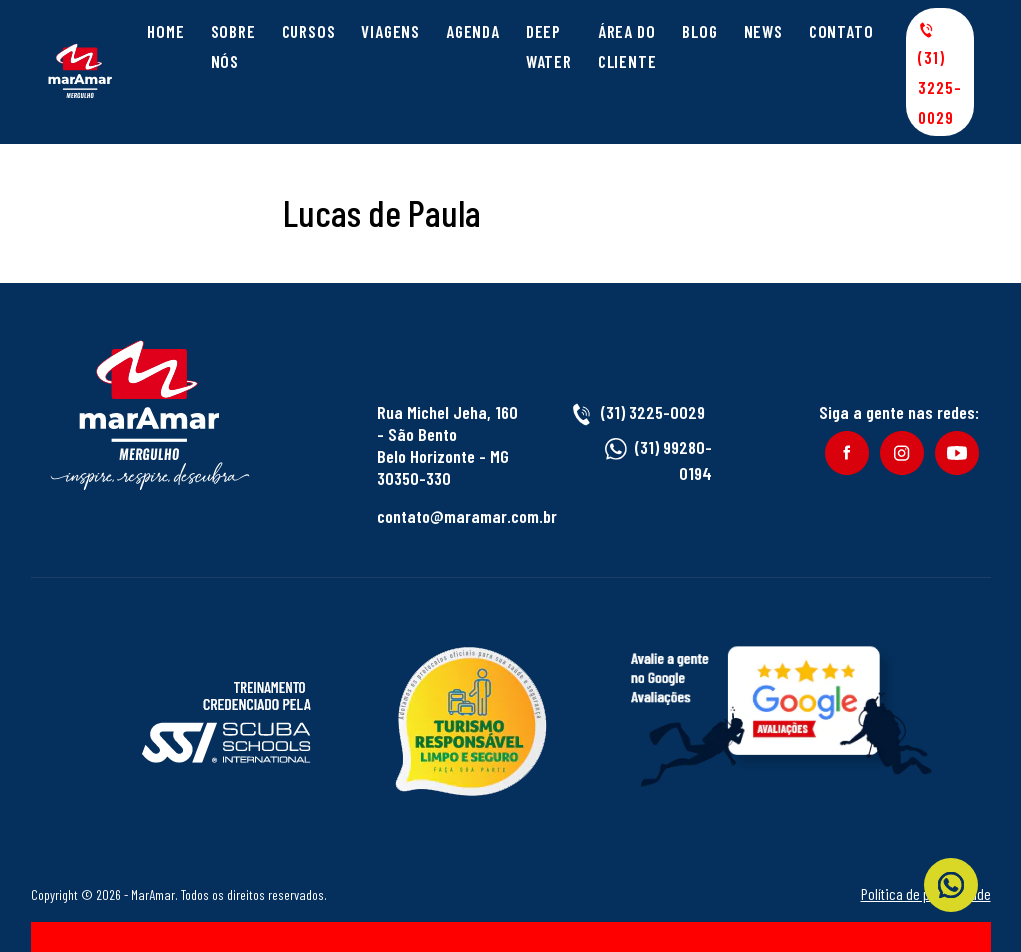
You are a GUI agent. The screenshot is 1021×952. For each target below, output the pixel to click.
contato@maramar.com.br (467, 516)
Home (165, 31)
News (763, 31)
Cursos (309, 31)
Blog (699, 31)
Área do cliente (627, 46)
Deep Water (549, 46)
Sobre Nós (233, 46)
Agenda (473, 31)
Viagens (390, 31)
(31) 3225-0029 (939, 74)
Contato (841, 31)
